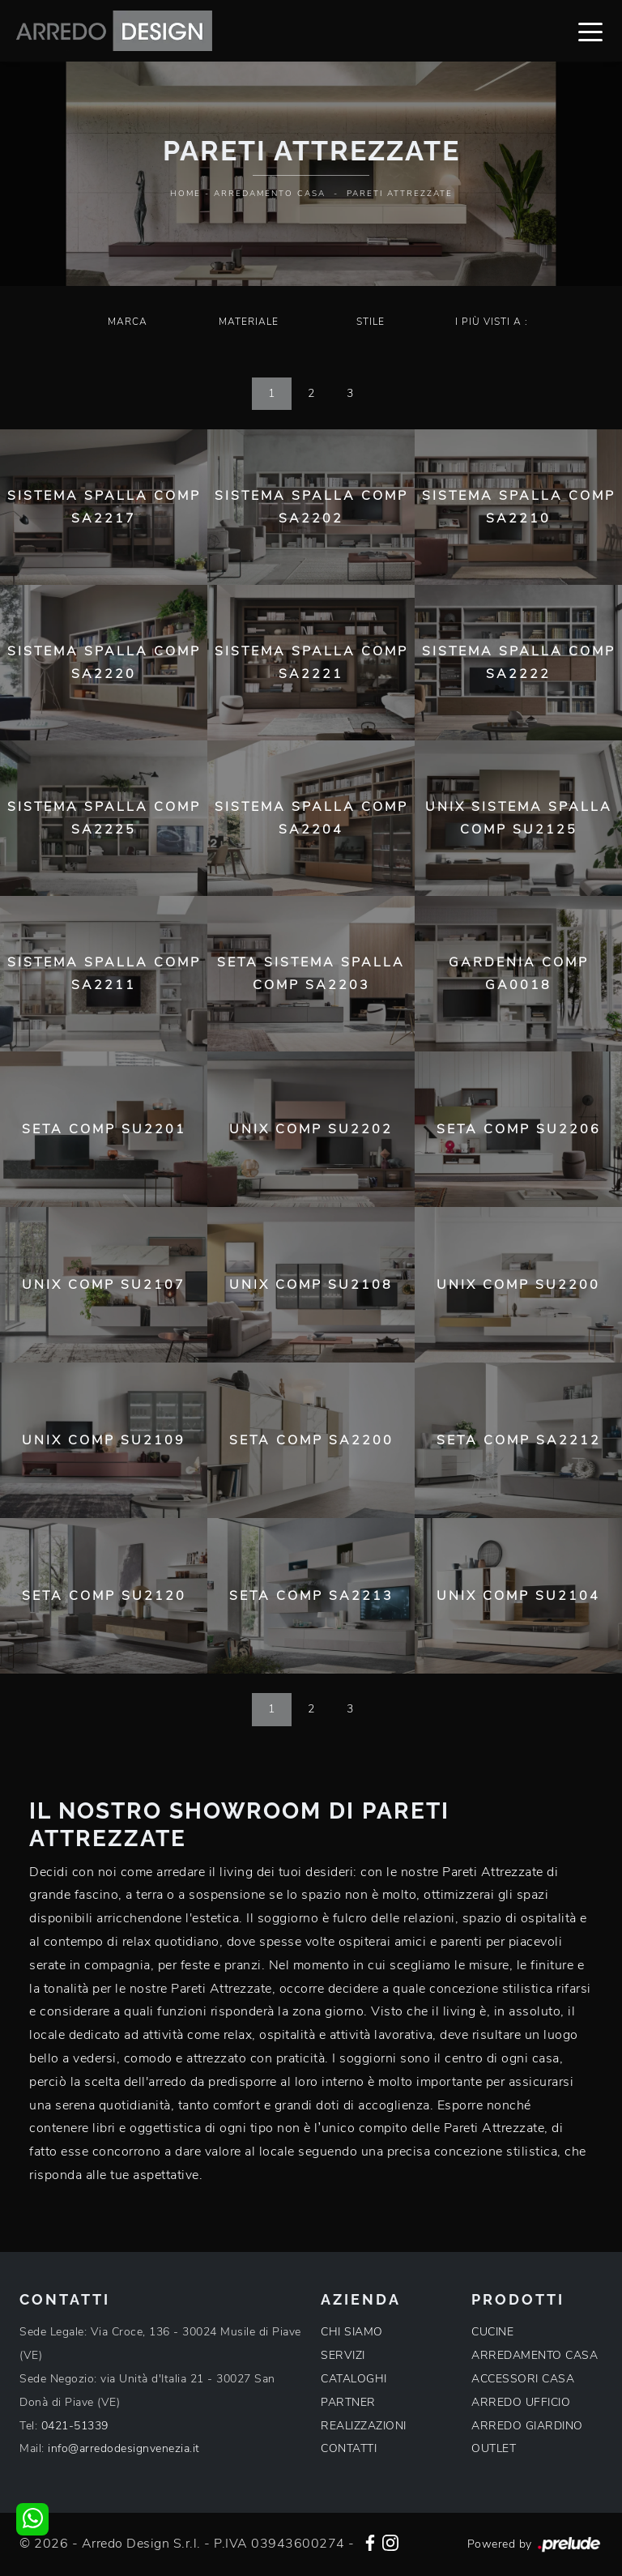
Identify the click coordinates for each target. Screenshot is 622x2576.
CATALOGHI (354, 2378)
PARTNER (348, 2402)
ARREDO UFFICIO (520, 2402)
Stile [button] (370, 321)
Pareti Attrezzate (400, 193)
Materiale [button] (249, 321)
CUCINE (492, 2331)
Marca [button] (127, 321)
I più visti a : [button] (491, 321)
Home (185, 193)
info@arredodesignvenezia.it (124, 2448)
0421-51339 (75, 2425)
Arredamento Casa (270, 193)
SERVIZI (343, 2355)
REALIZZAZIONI (364, 2425)
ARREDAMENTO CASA (534, 2355)
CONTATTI (349, 2448)
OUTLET (493, 2448)
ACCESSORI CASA (522, 2378)
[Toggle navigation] (590, 30)
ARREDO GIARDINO (527, 2425)
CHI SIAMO (352, 2331)
